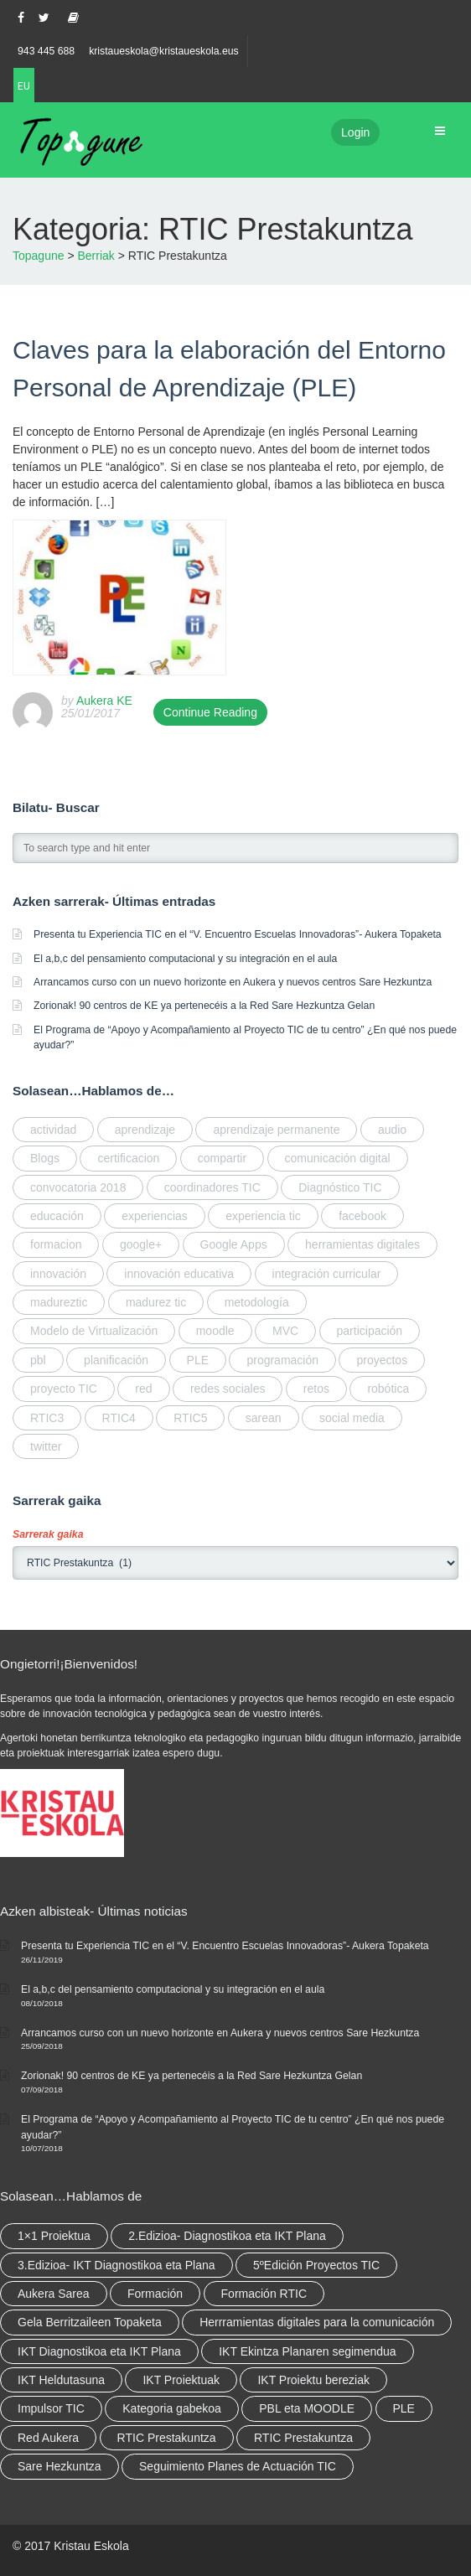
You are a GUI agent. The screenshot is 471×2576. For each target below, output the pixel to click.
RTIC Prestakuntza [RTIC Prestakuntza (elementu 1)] (303, 2437)
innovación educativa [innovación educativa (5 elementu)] (179, 1273)
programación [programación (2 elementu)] (282, 1360)
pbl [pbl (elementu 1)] (38, 1360)
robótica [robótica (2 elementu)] (388, 1388)
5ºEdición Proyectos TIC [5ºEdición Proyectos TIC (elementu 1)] (316, 2265)
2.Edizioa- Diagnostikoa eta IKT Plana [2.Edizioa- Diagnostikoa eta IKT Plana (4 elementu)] (227, 2235)
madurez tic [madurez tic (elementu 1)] (156, 1302)
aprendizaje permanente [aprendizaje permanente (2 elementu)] (276, 1129)
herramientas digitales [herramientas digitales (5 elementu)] (362, 1244)
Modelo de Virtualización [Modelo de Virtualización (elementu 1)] (94, 1330)
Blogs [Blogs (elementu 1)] (45, 1158)
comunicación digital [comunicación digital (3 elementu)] (338, 1158)
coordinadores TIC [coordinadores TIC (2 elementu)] (212, 1187)
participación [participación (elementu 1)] (370, 1330)
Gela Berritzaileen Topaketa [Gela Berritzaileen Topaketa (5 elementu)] (90, 2322)
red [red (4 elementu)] (143, 1388)
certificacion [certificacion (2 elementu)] (128, 1158)
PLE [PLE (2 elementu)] (404, 2408)
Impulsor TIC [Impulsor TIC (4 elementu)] (51, 2408)
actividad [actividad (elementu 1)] (53, 1129)
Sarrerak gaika (48, 1534)
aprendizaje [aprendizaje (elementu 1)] (145, 1129)
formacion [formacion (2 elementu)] (55, 1244)
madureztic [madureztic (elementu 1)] (58, 1302)
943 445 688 (46, 51)
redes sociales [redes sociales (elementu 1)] (228, 1388)
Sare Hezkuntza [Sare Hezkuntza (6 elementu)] (59, 2466)
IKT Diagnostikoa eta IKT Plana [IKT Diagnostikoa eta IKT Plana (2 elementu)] (99, 2351)
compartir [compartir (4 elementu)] (222, 1158)
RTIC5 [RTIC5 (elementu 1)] (190, 1418)
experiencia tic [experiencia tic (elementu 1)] (263, 1216)
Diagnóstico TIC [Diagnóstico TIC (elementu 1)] (339, 1187)
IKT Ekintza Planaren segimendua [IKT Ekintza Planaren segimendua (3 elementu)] (307, 2351)
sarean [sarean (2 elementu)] (264, 1418)
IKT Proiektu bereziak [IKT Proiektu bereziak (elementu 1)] (313, 2380)
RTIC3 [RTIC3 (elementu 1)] (47, 1418)
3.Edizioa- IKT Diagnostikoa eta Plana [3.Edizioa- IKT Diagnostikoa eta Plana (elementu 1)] (116, 2265)
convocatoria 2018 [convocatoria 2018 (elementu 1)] (78, 1187)
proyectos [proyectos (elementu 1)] (381, 1360)
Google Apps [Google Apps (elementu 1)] (233, 1244)
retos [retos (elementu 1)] (316, 1388)
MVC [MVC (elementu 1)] (285, 1330)
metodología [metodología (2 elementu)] (257, 1302)
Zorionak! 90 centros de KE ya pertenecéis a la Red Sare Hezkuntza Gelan (204, 1005)
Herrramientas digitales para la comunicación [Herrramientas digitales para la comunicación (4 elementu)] (316, 2322)
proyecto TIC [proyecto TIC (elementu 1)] (63, 1388)
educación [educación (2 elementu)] (57, 1216)
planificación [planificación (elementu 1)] (116, 1360)
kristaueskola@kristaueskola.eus (164, 51)
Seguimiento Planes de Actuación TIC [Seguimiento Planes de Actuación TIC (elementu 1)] (237, 2466)
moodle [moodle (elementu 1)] (215, 1330)
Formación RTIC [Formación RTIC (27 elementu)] (264, 2293)
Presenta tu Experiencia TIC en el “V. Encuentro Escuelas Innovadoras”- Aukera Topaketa (238, 934)
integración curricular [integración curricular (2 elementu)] (326, 1273)
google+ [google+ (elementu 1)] (141, 1244)
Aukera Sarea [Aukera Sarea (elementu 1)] (54, 2293)
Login (355, 132)
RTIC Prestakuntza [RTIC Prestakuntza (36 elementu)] (166, 2437)
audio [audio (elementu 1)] (392, 1129)
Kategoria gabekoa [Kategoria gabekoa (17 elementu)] (171, 2408)
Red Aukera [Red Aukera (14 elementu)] (48, 2437)
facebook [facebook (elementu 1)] (362, 1216)
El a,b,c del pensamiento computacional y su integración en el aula (185, 959)
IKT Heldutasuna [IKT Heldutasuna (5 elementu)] (61, 2380)
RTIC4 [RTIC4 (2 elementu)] (119, 1418)
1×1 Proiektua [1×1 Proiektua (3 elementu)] (54, 2235)
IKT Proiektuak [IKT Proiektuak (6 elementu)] (181, 2380)
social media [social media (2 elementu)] (352, 1418)
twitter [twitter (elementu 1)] (45, 1446)
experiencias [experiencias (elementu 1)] (155, 1216)
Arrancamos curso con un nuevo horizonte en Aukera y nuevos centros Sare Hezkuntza (233, 982)
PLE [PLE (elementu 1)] (198, 1360)
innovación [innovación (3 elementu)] (58, 1273)
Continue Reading (210, 712)
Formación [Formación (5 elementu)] (155, 2293)
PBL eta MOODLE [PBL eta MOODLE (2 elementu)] (307, 2408)
